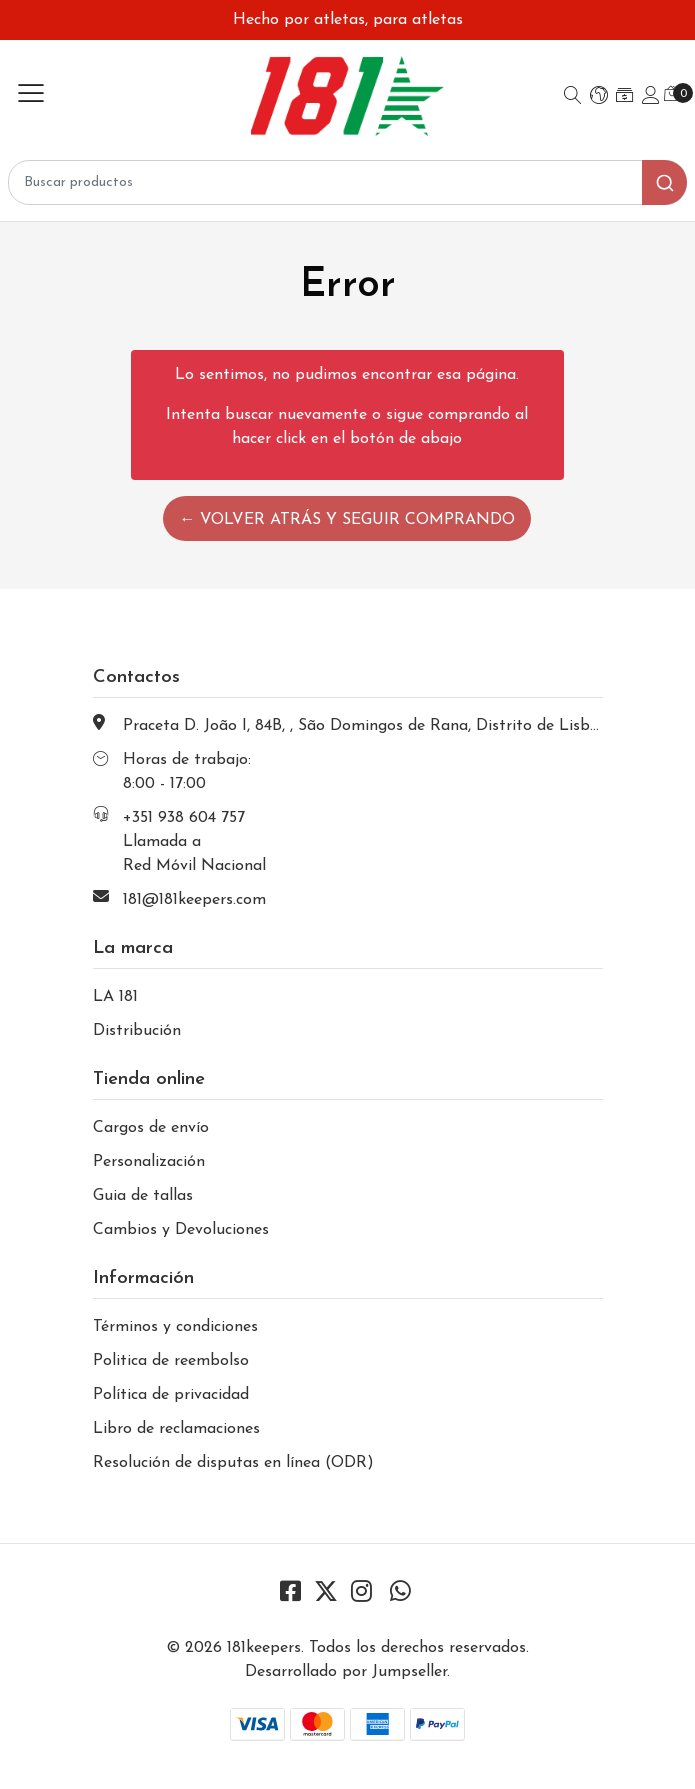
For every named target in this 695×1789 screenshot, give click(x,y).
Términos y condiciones (175, 1327)
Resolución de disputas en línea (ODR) (233, 1463)
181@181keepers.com (194, 900)
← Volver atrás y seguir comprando (347, 520)
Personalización (149, 1162)
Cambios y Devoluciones (181, 1230)
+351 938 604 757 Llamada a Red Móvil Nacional (194, 842)
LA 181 (115, 997)
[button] (599, 97)
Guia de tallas (143, 1196)
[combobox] (347, 182)
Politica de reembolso (171, 1361)
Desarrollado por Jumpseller (346, 1672)
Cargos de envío (151, 1128)
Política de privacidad (171, 1395)
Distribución (137, 1031)
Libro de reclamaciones (176, 1429)
